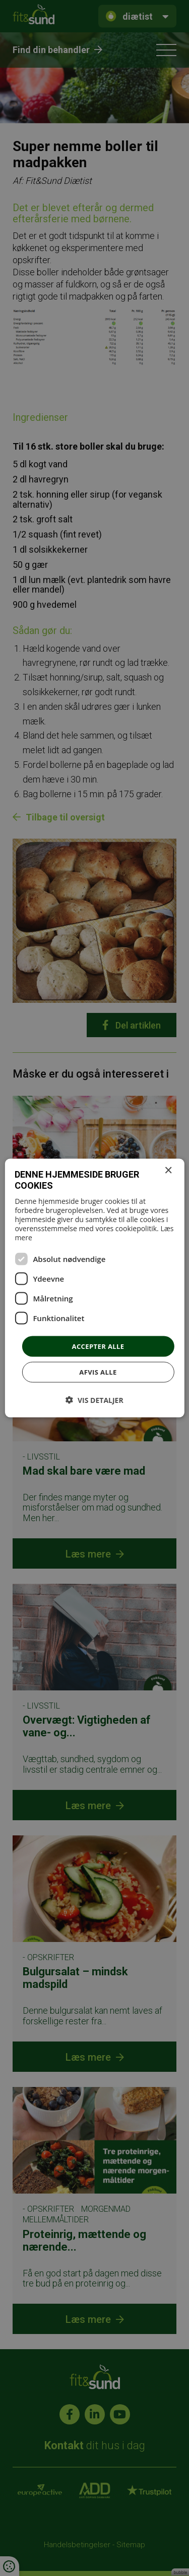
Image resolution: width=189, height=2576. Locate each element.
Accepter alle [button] (98, 1345)
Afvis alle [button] (97, 1372)
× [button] (168, 1170)
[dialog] (94, 1288)
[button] (94, 1400)
